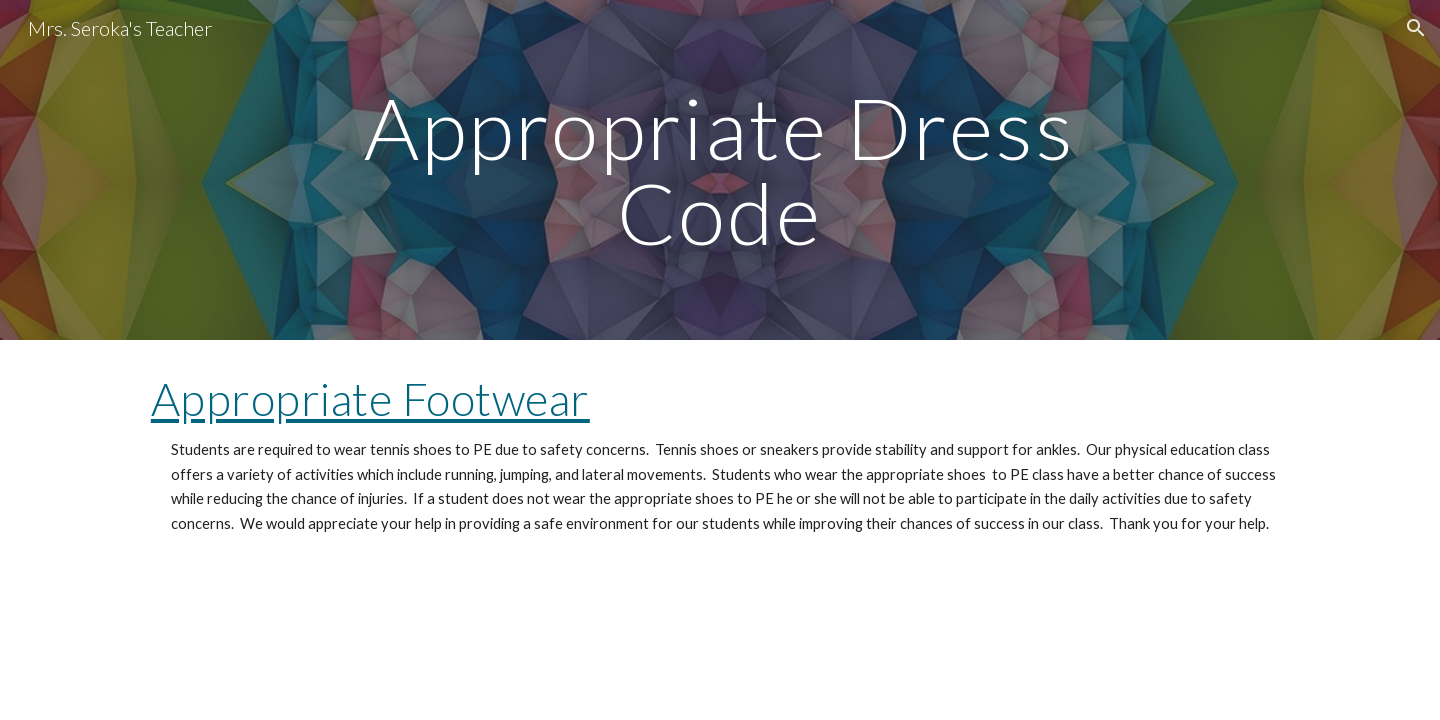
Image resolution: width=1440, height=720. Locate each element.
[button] (1416, 28)
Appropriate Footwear (370, 398)
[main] (720, 170)
